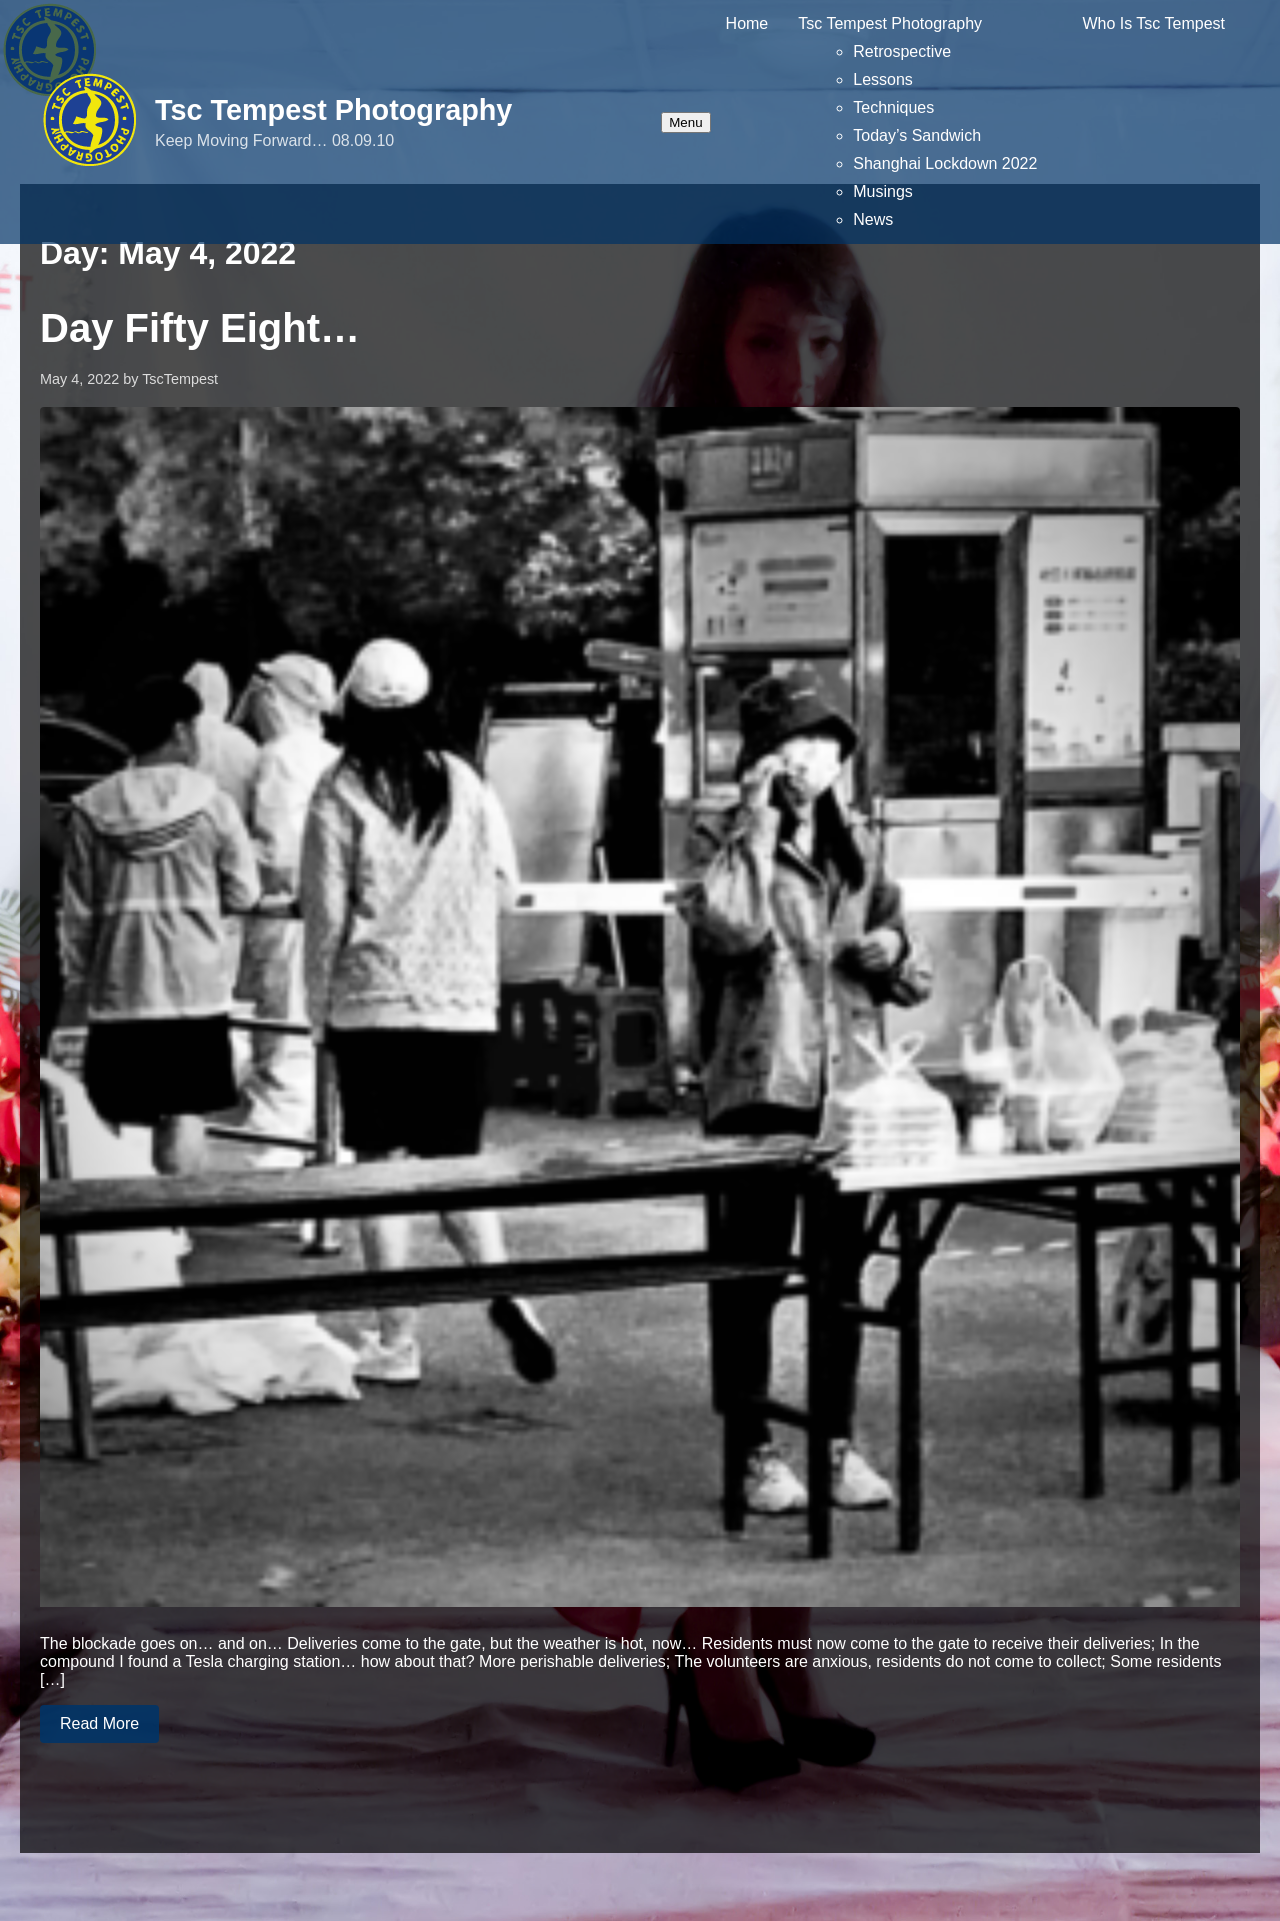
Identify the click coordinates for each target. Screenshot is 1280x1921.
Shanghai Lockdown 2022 (945, 163)
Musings (883, 191)
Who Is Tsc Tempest (1153, 23)
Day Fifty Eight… (200, 328)
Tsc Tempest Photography (333, 110)
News (873, 219)
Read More (99, 1723)
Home (747, 23)
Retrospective (902, 51)
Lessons (883, 79)
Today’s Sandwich (917, 135)
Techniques (893, 107)
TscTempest (180, 379)
